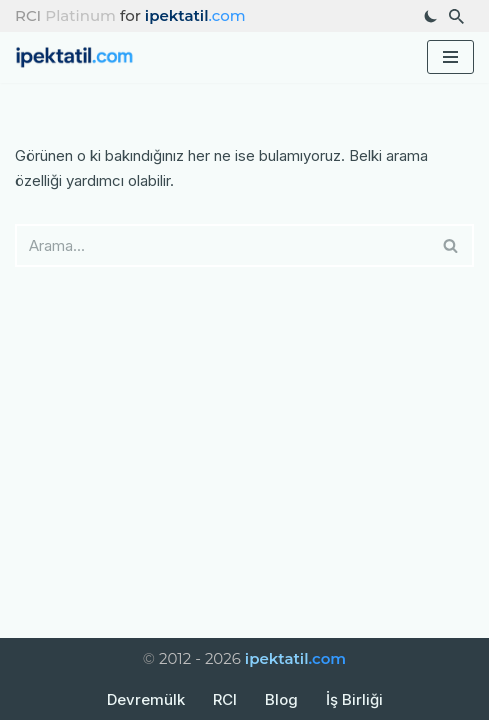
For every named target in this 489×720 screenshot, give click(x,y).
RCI (225, 699)
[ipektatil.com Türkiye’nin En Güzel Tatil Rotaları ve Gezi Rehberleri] (80, 57)
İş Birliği (354, 699)
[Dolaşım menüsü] (450, 57)
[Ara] (456, 16)
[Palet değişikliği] (431, 16)
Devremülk (146, 699)
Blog (281, 699)
